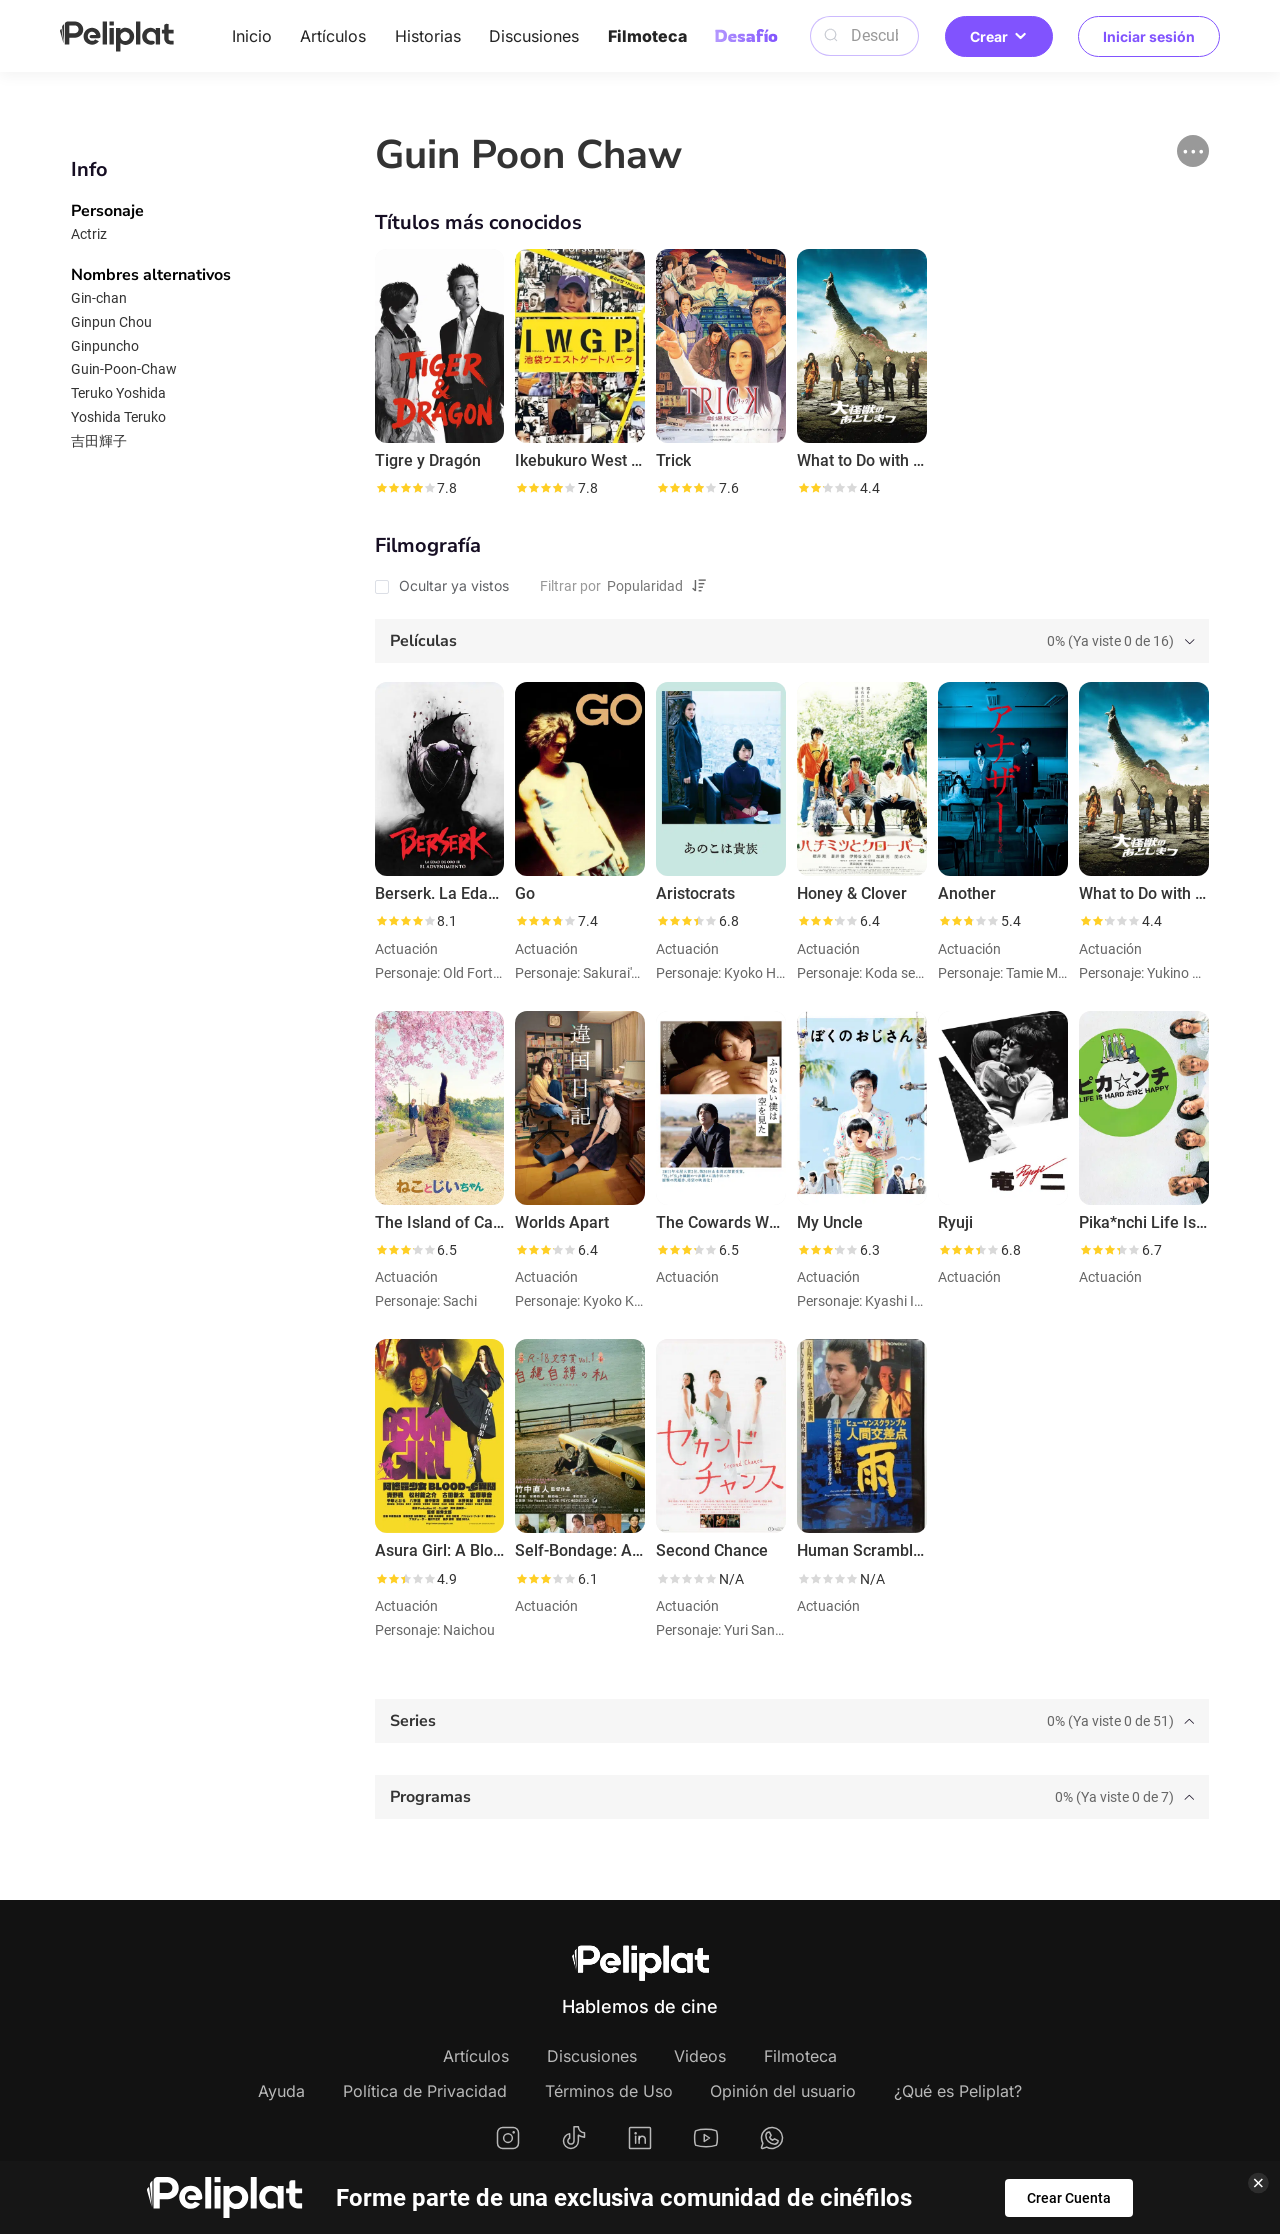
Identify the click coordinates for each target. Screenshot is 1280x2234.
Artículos (333, 36)
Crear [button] (999, 36)
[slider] (405, 488)
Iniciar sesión (1149, 36)
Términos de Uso (609, 2091)
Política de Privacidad (425, 2091)
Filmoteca (647, 36)
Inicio (252, 36)
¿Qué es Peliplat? (958, 2091)
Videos (700, 2056)
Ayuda (281, 2091)
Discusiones (534, 36)
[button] (1193, 151)
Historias (428, 36)
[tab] (792, 641)
